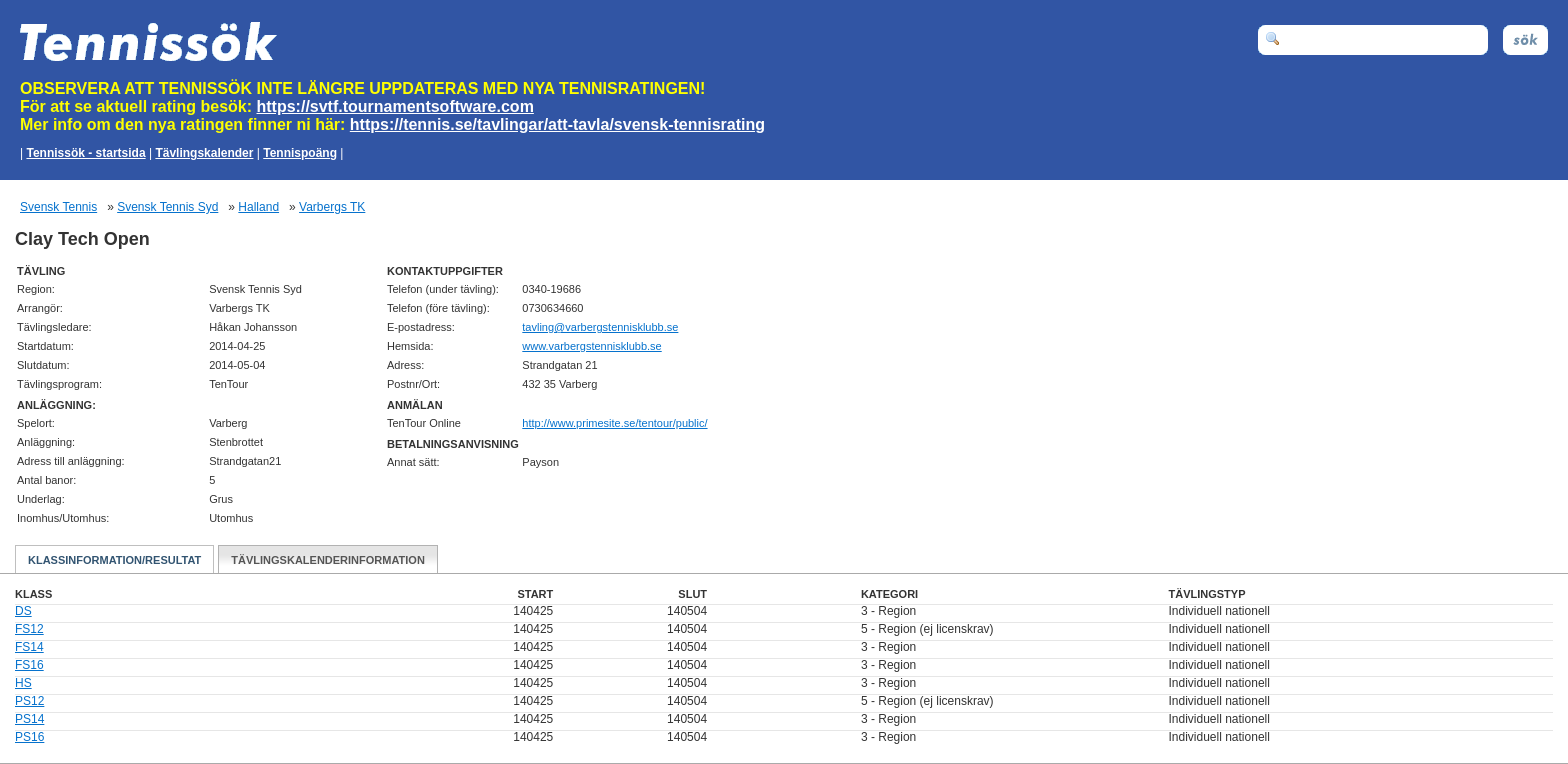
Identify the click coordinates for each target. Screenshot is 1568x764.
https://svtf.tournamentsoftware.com (395, 106)
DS (23, 611)
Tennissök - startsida (85, 153)
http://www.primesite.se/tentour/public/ (614, 423)
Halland (258, 207)
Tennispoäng (300, 153)
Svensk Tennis (58, 207)
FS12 (29, 629)
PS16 (29, 737)
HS (23, 683)
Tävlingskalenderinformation (328, 560)
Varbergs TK (332, 207)
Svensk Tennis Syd (167, 207)
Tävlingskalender (204, 153)
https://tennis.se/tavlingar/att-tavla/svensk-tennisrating (557, 124)
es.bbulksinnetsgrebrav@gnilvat (600, 327)
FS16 (29, 665)
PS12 (29, 701)
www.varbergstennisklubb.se (591, 346)
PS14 (29, 719)
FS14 (29, 647)
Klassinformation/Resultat (114, 560)
